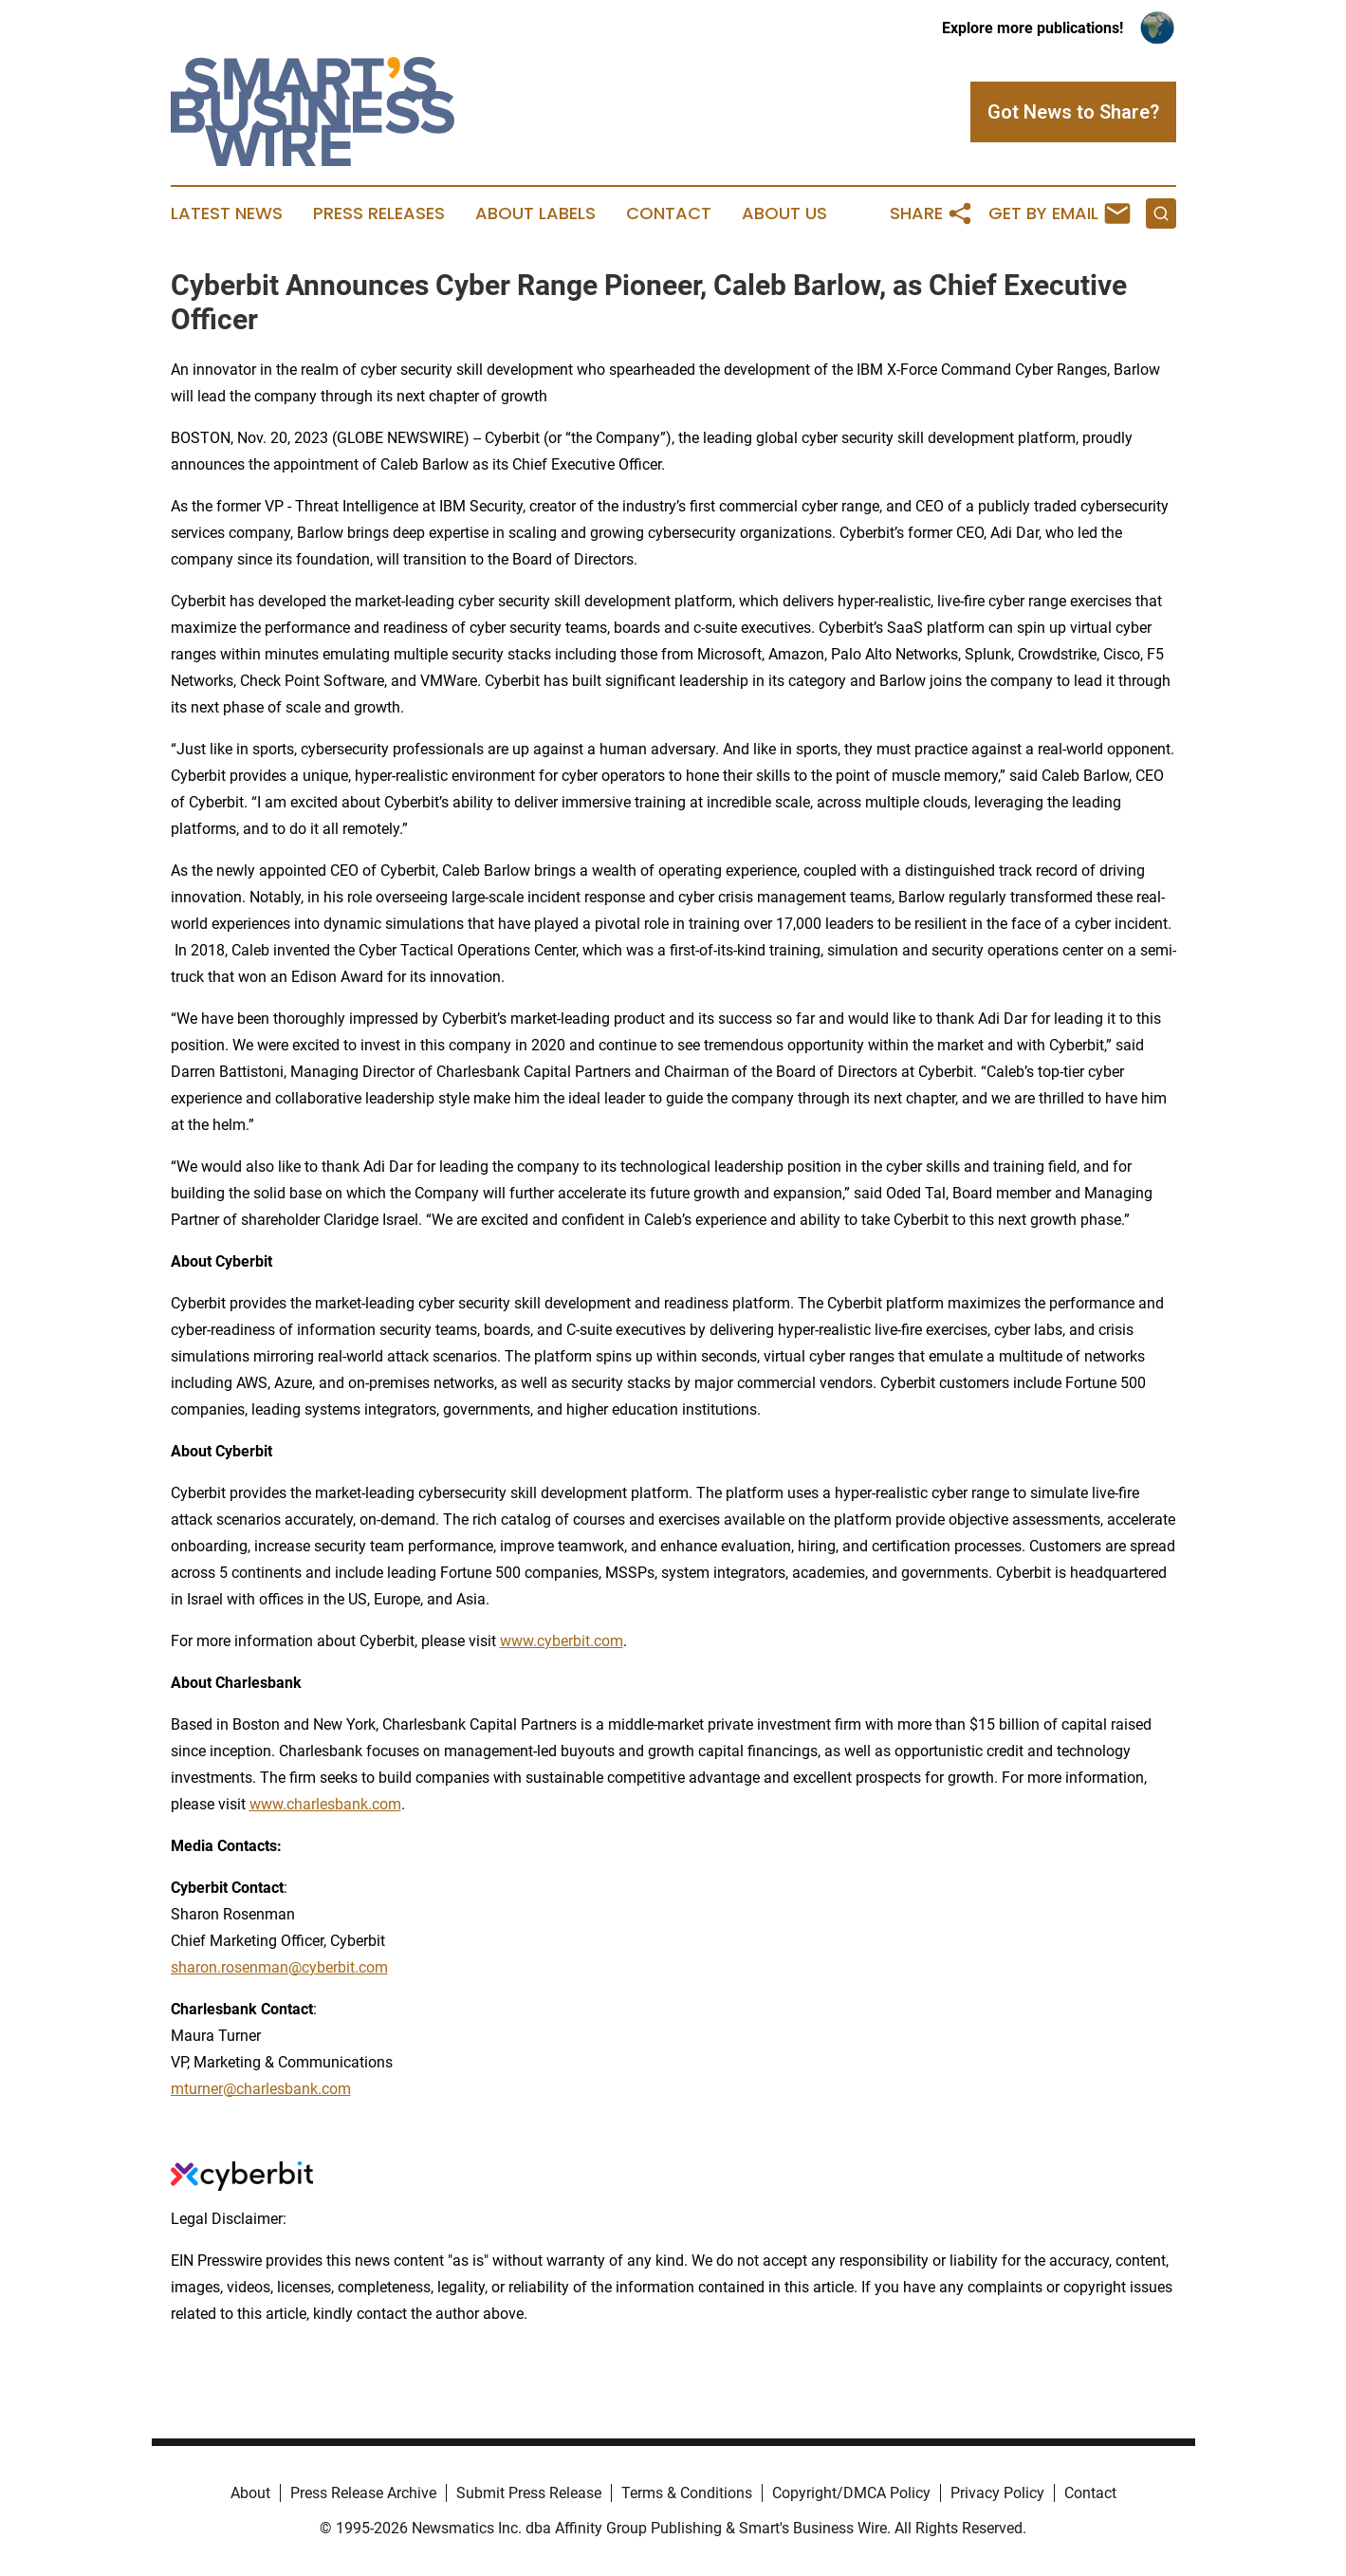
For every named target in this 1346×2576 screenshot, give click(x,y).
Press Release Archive (363, 2493)
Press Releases (379, 213)
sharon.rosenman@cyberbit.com (279, 1967)
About (250, 2493)
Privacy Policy (997, 2493)
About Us (784, 213)
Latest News (227, 213)
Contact (668, 213)
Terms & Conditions (686, 2493)
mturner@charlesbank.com (261, 2089)
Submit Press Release (528, 2493)
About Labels (535, 213)
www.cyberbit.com (561, 1641)
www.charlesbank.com (325, 1804)
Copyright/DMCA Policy (851, 2493)
